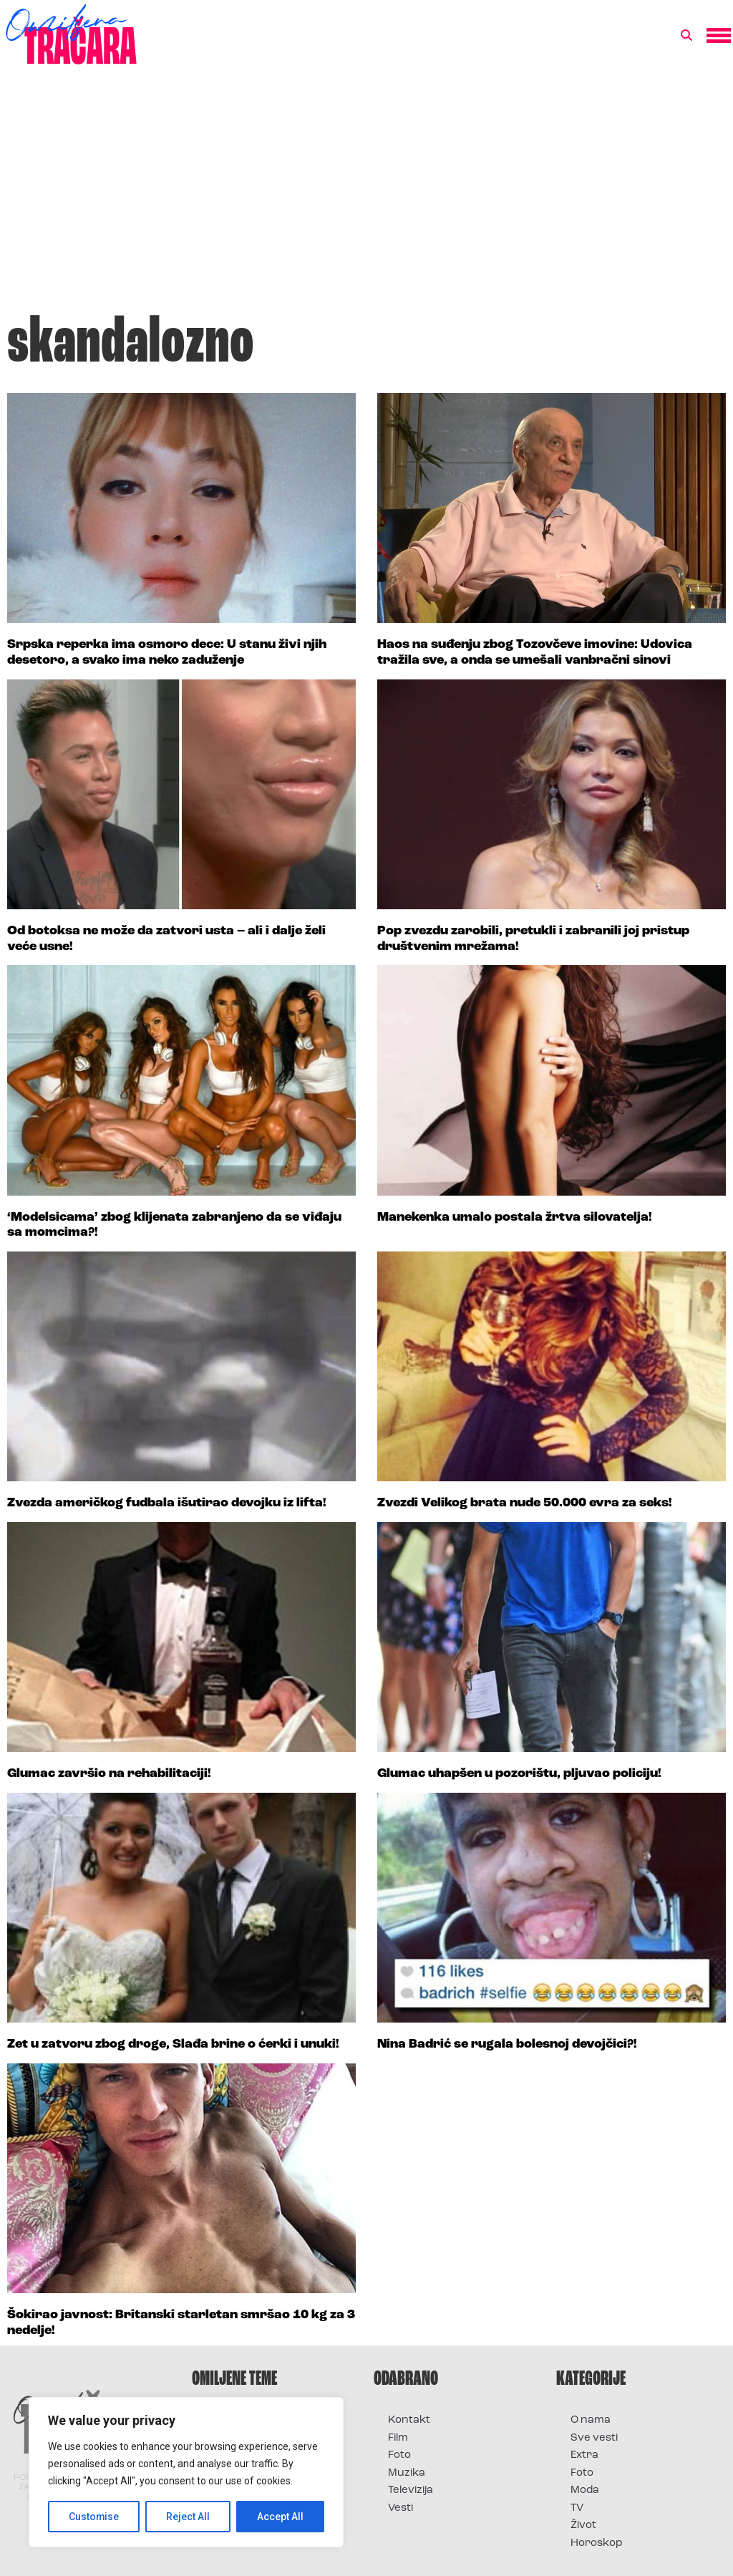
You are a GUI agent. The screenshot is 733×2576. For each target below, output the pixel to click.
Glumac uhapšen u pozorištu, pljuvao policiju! (519, 1774)
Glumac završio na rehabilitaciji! (109, 1774)
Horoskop (597, 2543)
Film (398, 2438)
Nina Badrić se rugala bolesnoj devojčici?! (507, 2044)
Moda (585, 2490)
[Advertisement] (366, 196)
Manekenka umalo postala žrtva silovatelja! (514, 1217)
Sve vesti (594, 2438)
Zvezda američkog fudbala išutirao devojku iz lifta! (166, 1503)
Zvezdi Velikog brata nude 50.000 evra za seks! (524, 1503)
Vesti (400, 2508)
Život (583, 2525)
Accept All (280, 2516)
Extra (584, 2455)
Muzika (406, 2473)
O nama (591, 2420)
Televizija (410, 2490)
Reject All (188, 2516)
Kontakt (409, 2420)
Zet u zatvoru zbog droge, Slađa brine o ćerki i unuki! (173, 2044)
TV (577, 2508)
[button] (686, 36)
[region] (186, 2472)
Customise (94, 2516)
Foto (399, 2455)
